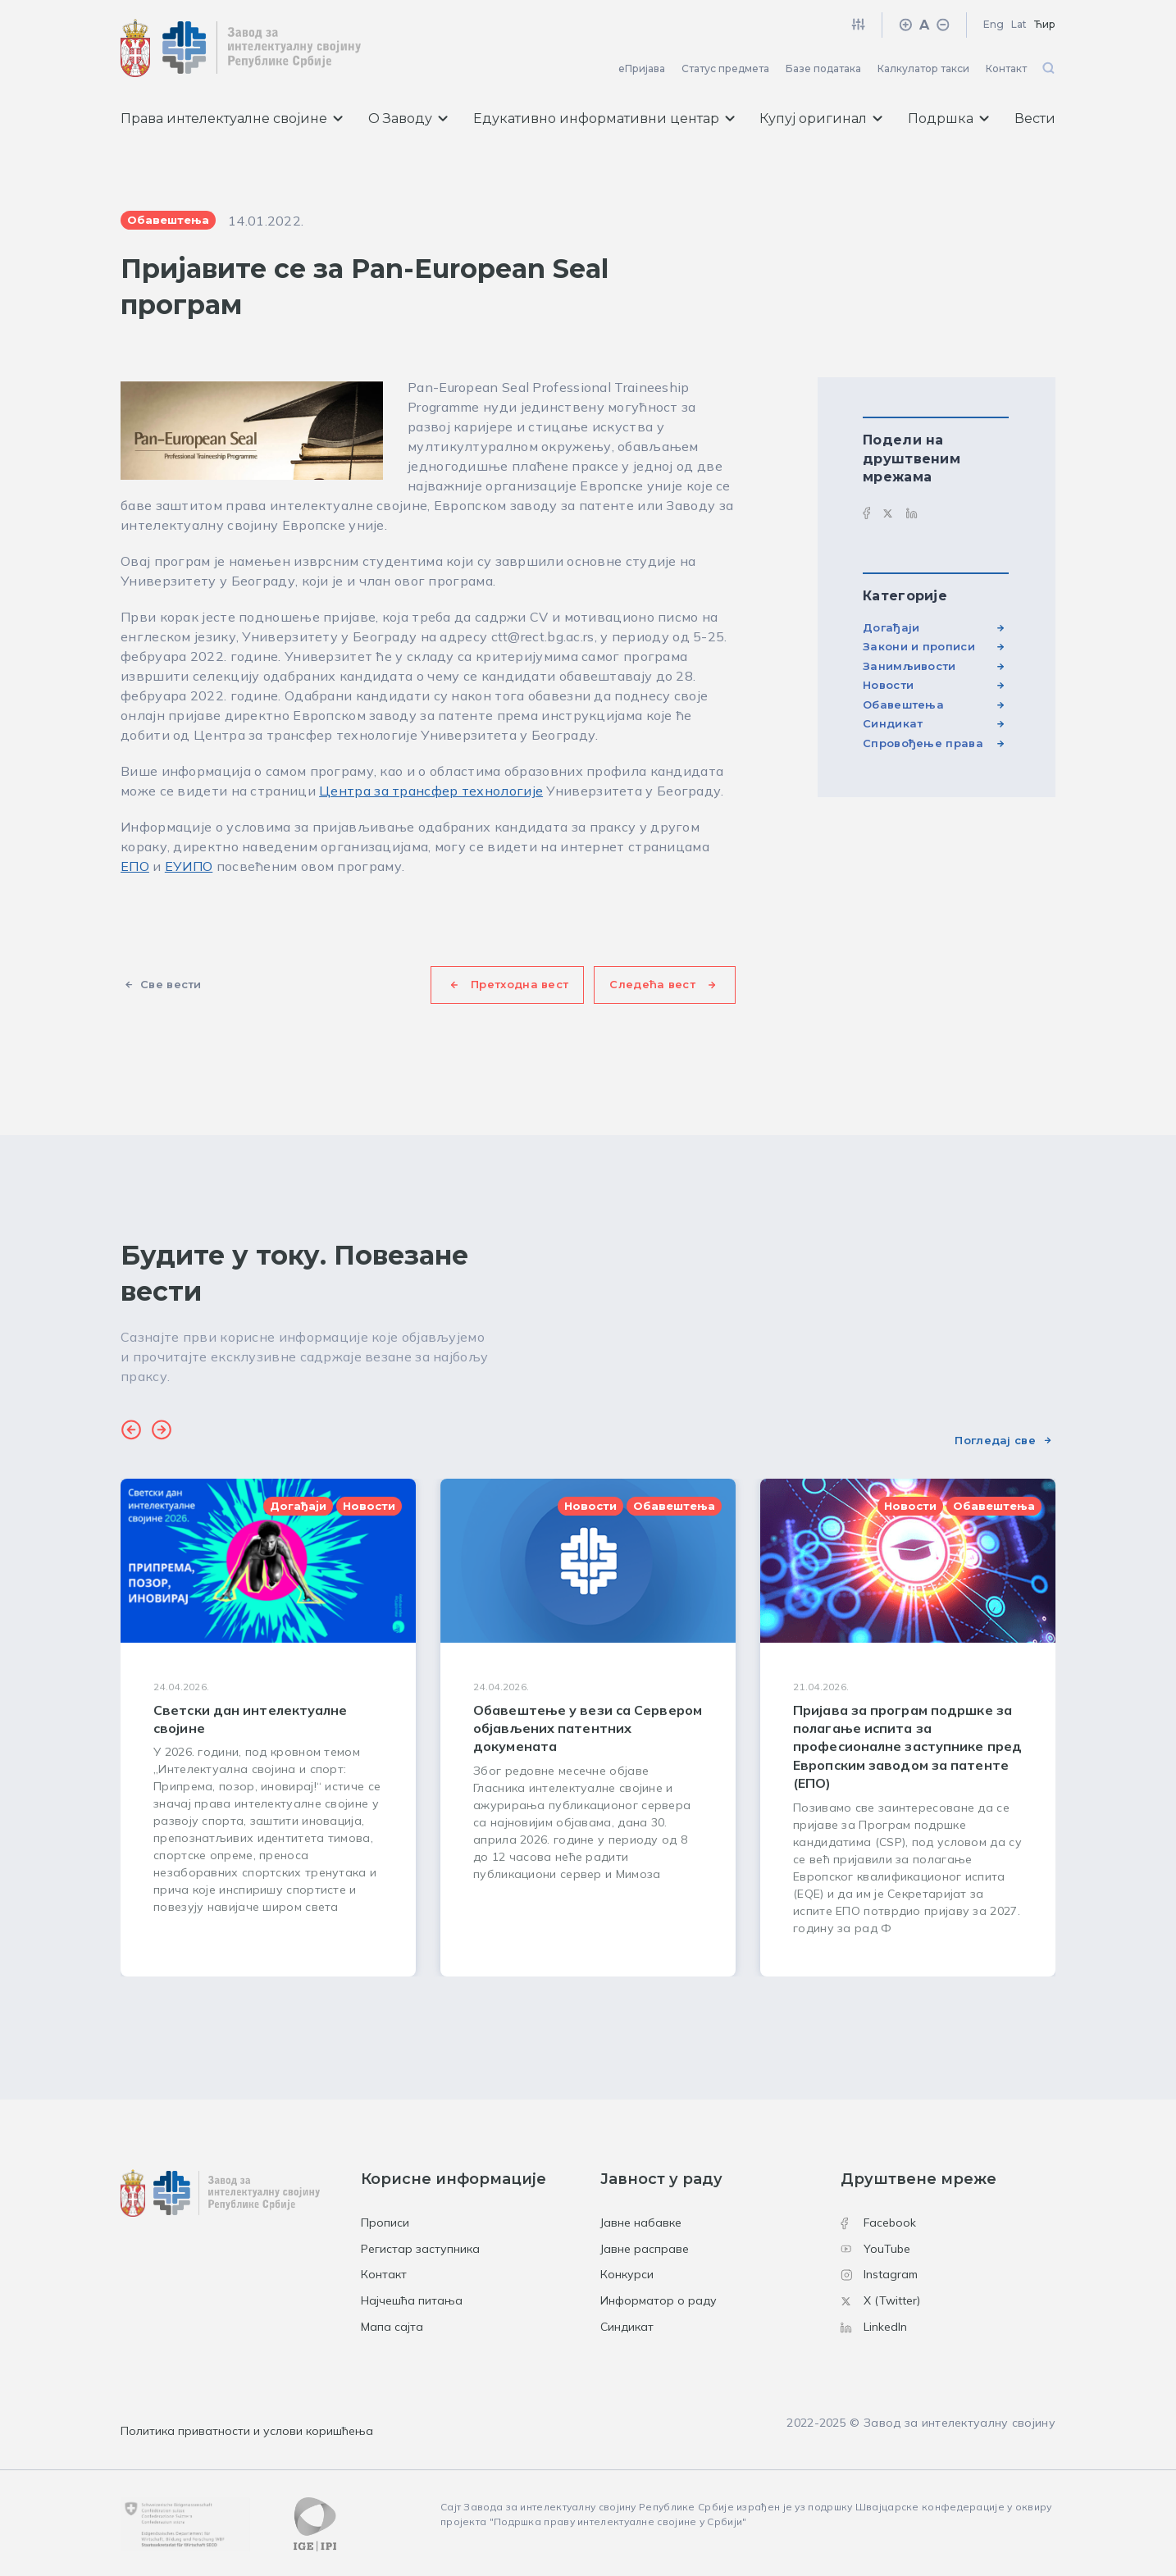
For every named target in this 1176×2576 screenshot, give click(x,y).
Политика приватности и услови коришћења (247, 2430)
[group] (268, 1727)
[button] (131, 1432)
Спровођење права (923, 743)
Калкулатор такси (923, 68)
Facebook (878, 2222)
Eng (993, 24)
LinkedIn (874, 2326)
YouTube (875, 2248)
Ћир (1044, 24)
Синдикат (893, 723)
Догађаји (891, 627)
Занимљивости (909, 665)
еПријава (641, 68)
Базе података (823, 68)
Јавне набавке (640, 2222)
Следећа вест (652, 984)
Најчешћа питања (412, 2300)
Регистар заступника (420, 2248)
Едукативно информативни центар (604, 118)
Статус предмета (725, 68)
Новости (888, 684)
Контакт (1006, 68)
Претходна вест (519, 984)
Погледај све (995, 1440)
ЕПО (135, 866)
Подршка (948, 118)
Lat (1019, 24)
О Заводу (408, 118)
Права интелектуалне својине (232, 118)
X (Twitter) (880, 2300)
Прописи (385, 2222)
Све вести (171, 984)
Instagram (879, 2274)
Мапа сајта (392, 2326)
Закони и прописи (919, 646)
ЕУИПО (189, 866)
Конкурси (627, 2274)
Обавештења (903, 704)
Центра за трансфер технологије (431, 790)
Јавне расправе (644, 2248)
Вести (1034, 118)
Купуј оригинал (820, 118)
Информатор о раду (658, 2300)
